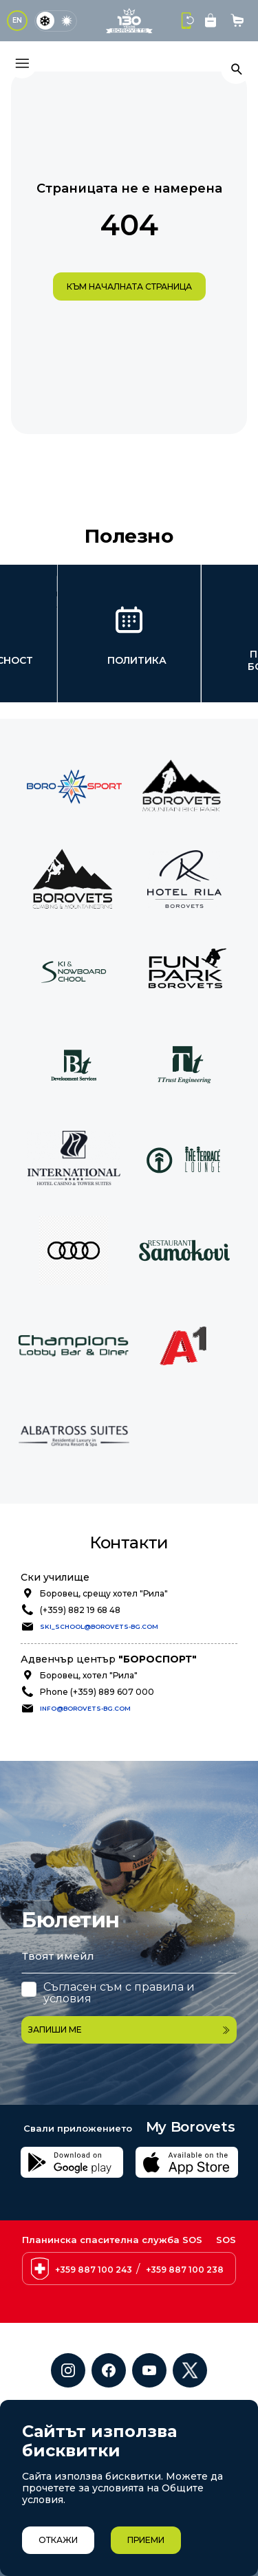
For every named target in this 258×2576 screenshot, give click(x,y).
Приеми (145, 2540)
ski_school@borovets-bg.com (99, 1626)
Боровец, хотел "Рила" (89, 1675)
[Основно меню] (22, 63)
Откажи (58, 2540)
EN (17, 20)
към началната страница (129, 286)
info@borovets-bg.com (85, 1708)
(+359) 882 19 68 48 (80, 1610)
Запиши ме (129, 2029)
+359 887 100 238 (185, 2340)
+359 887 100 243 (93, 2340)
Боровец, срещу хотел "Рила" (104, 1593)
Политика (136, 660)
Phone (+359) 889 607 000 (97, 1692)
